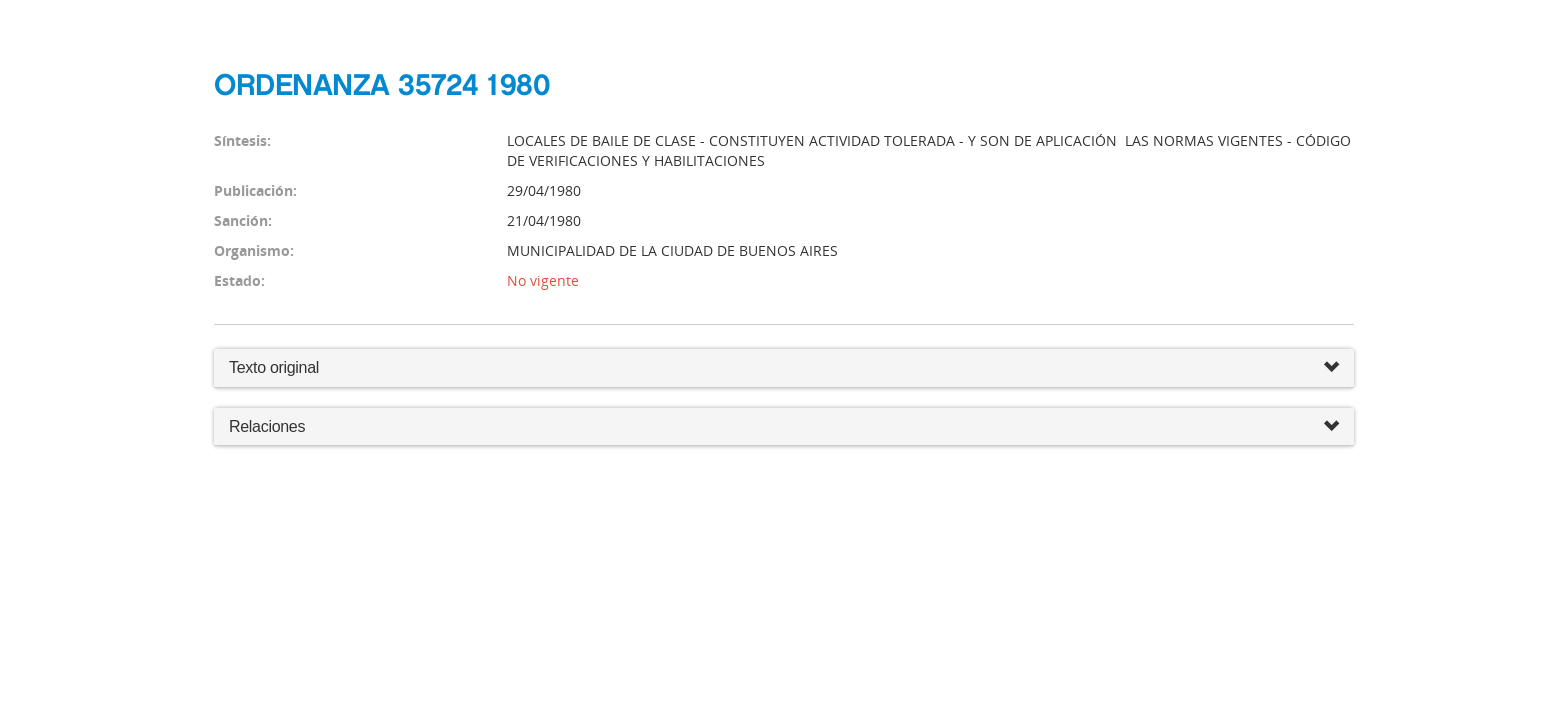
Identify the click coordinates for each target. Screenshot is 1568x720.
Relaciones (784, 427)
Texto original (274, 367)
